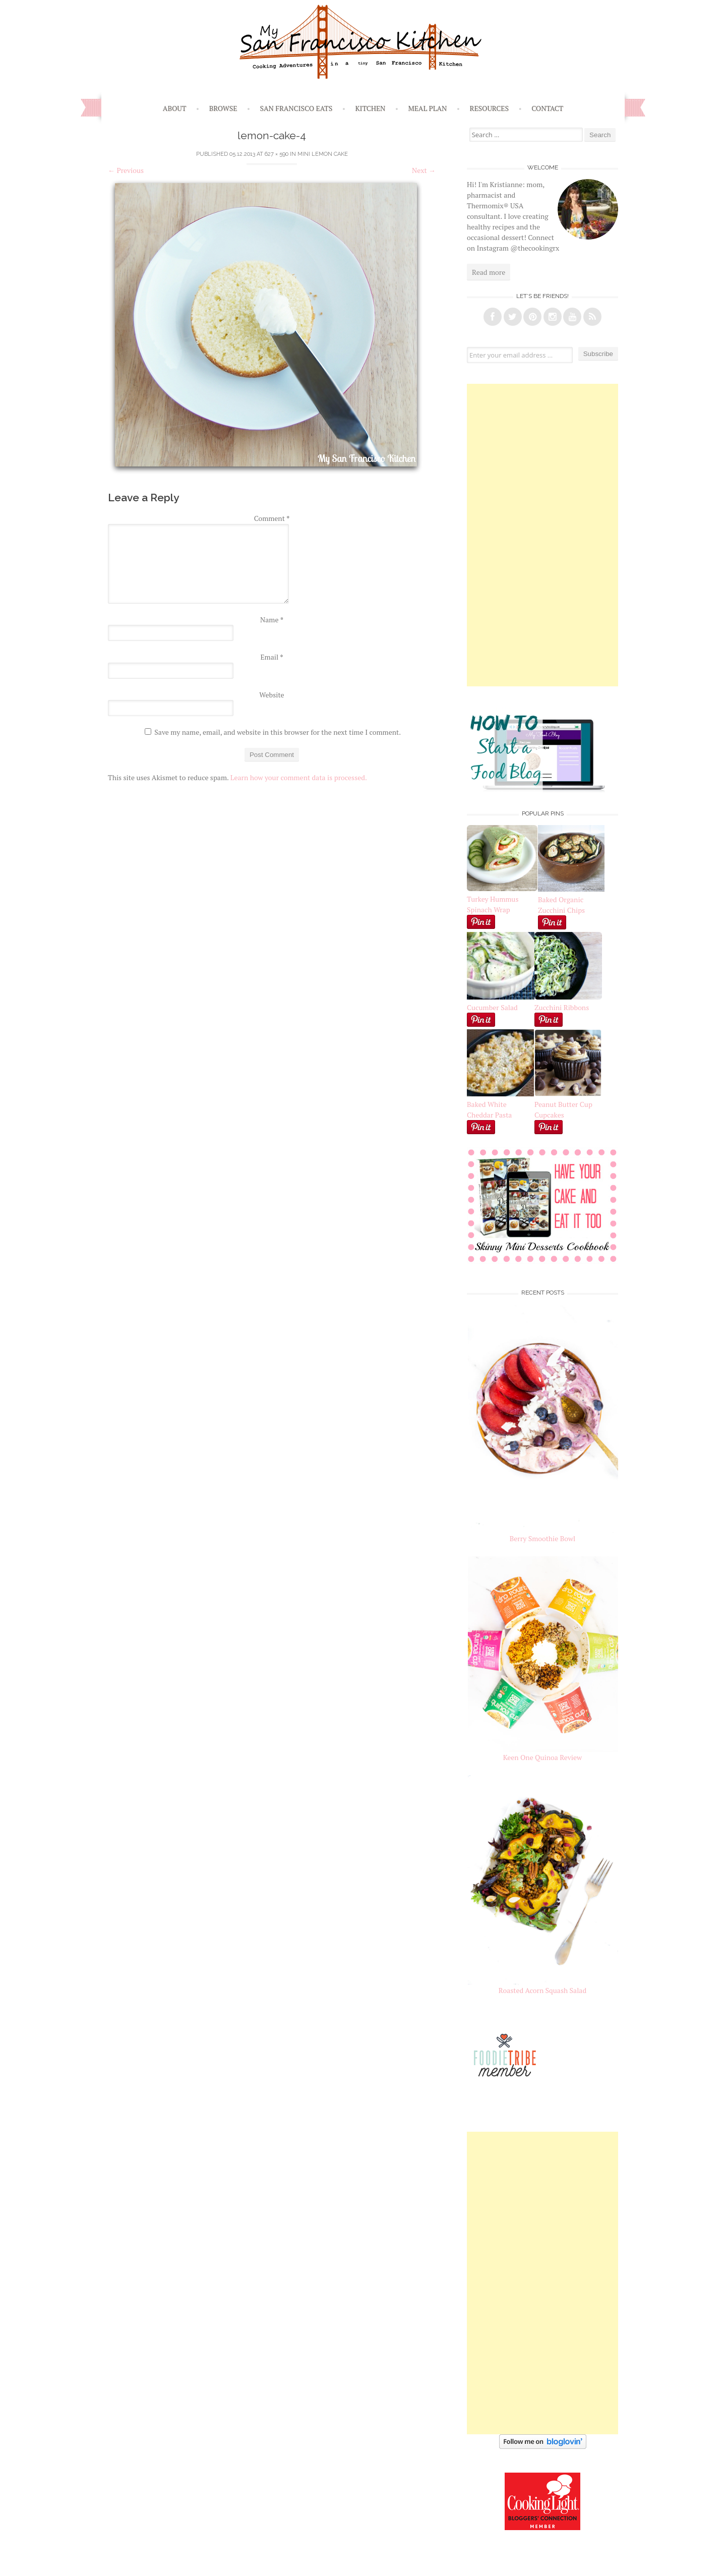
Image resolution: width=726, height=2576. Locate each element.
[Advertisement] (542, 535)
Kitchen (370, 108)
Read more (488, 272)
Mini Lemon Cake (322, 154)
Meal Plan (427, 108)
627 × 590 (276, 154)
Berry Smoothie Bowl (543, 1538)
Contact (547, 108)
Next (424, 170)
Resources (489, 108)
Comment (272, 518)
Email (271, 657)
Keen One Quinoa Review (542, 1757)
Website (271, 694)
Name (271, 619)
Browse (223, 108)
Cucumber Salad (492, 1007)
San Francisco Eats (296, 108)
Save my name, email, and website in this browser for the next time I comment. (277, 732)
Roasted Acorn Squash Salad (542, 1990)
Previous (126, 170)
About (175, 108)
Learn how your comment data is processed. (298, 777)
